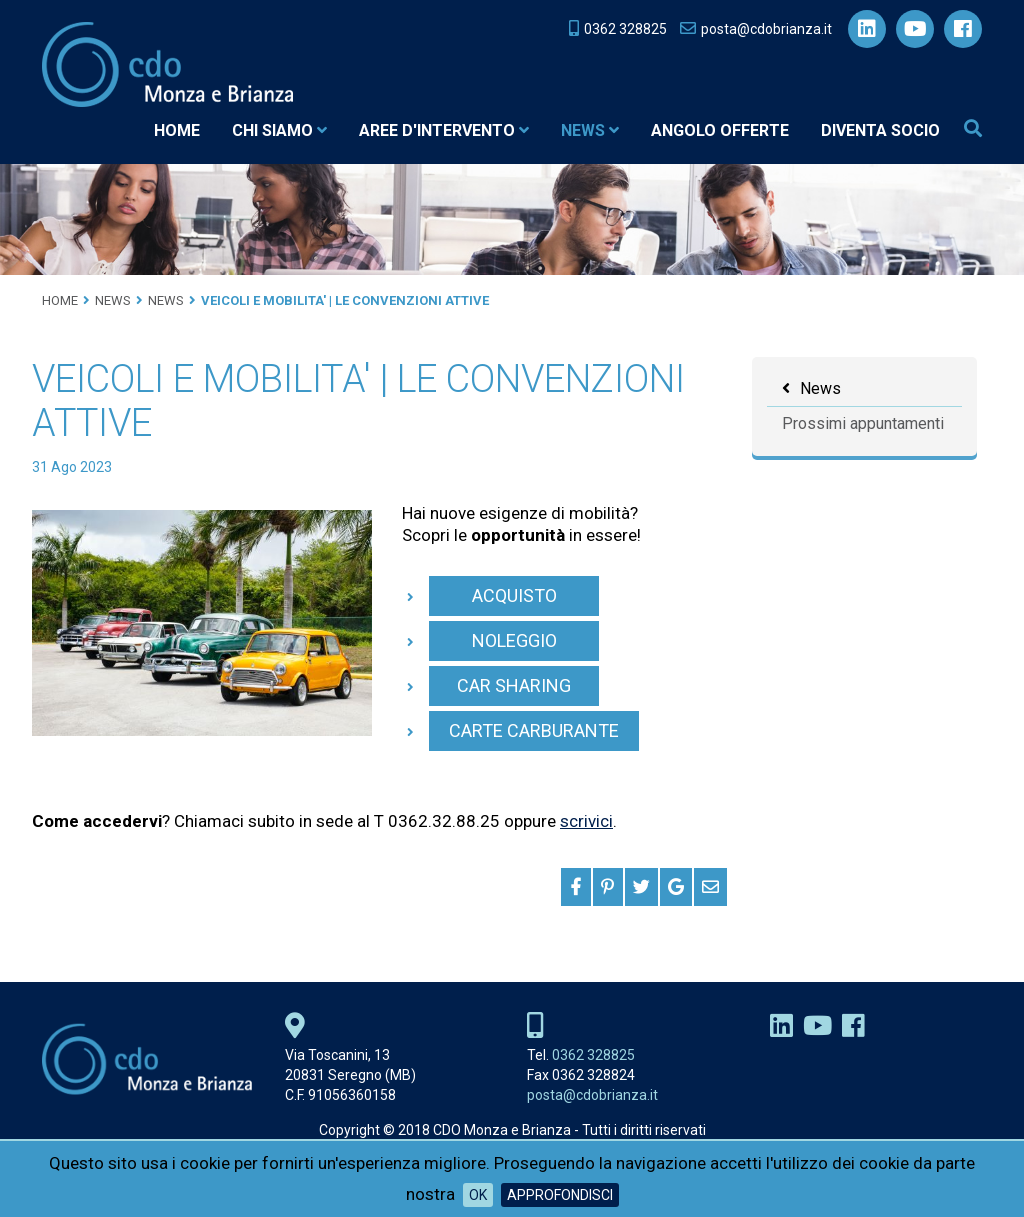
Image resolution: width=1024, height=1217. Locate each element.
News (590, 130)
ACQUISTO (514, 595)
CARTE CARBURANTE (534, 730)
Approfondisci (560, 1195)
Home (177, 130)
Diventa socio (880, 130)
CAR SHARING (514, 685)
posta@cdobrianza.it (592, 1095)
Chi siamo (279, 130)
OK (478, 1195)
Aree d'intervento (444, 130)
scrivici (586, 821)
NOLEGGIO (514, 640)
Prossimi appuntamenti (863, 423)
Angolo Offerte (720, 130)
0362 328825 (593, 1055)
